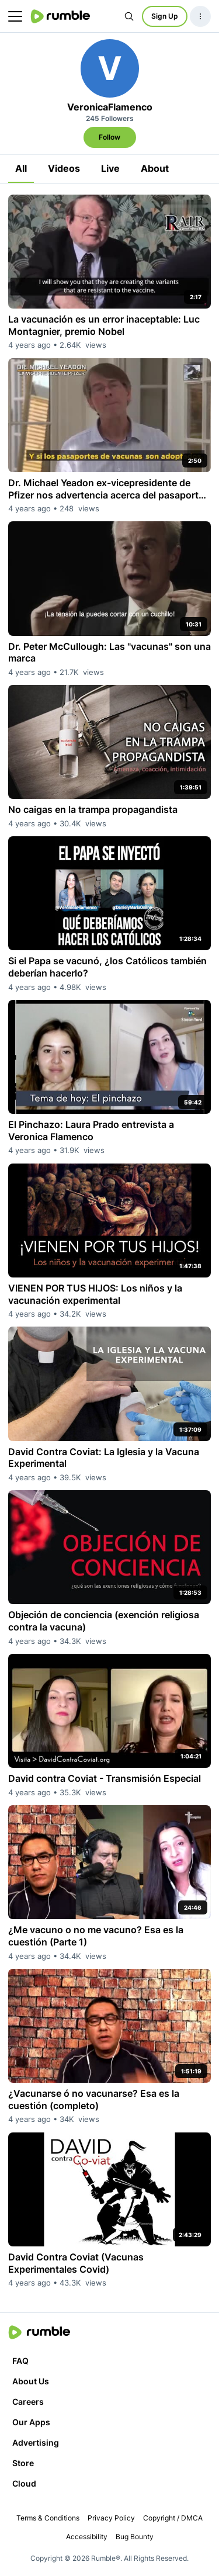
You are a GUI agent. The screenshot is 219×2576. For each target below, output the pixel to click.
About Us (30, 2381)
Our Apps (31, 2422)
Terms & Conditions (47, 2517)
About (155, 168)
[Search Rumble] (129, 16)
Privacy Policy (111, 2517)
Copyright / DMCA (173, 2517)
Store (23, 2463)
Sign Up (164, 16)
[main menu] (15, 16)
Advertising (35, 2442)
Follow (109, 137)
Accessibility (86, 2536)
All (21, 168)
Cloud (24, 2483)
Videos (64, 168)
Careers (28, 2402)
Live (110, 168)
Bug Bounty (135, 2536)
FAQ (20, 2361)
